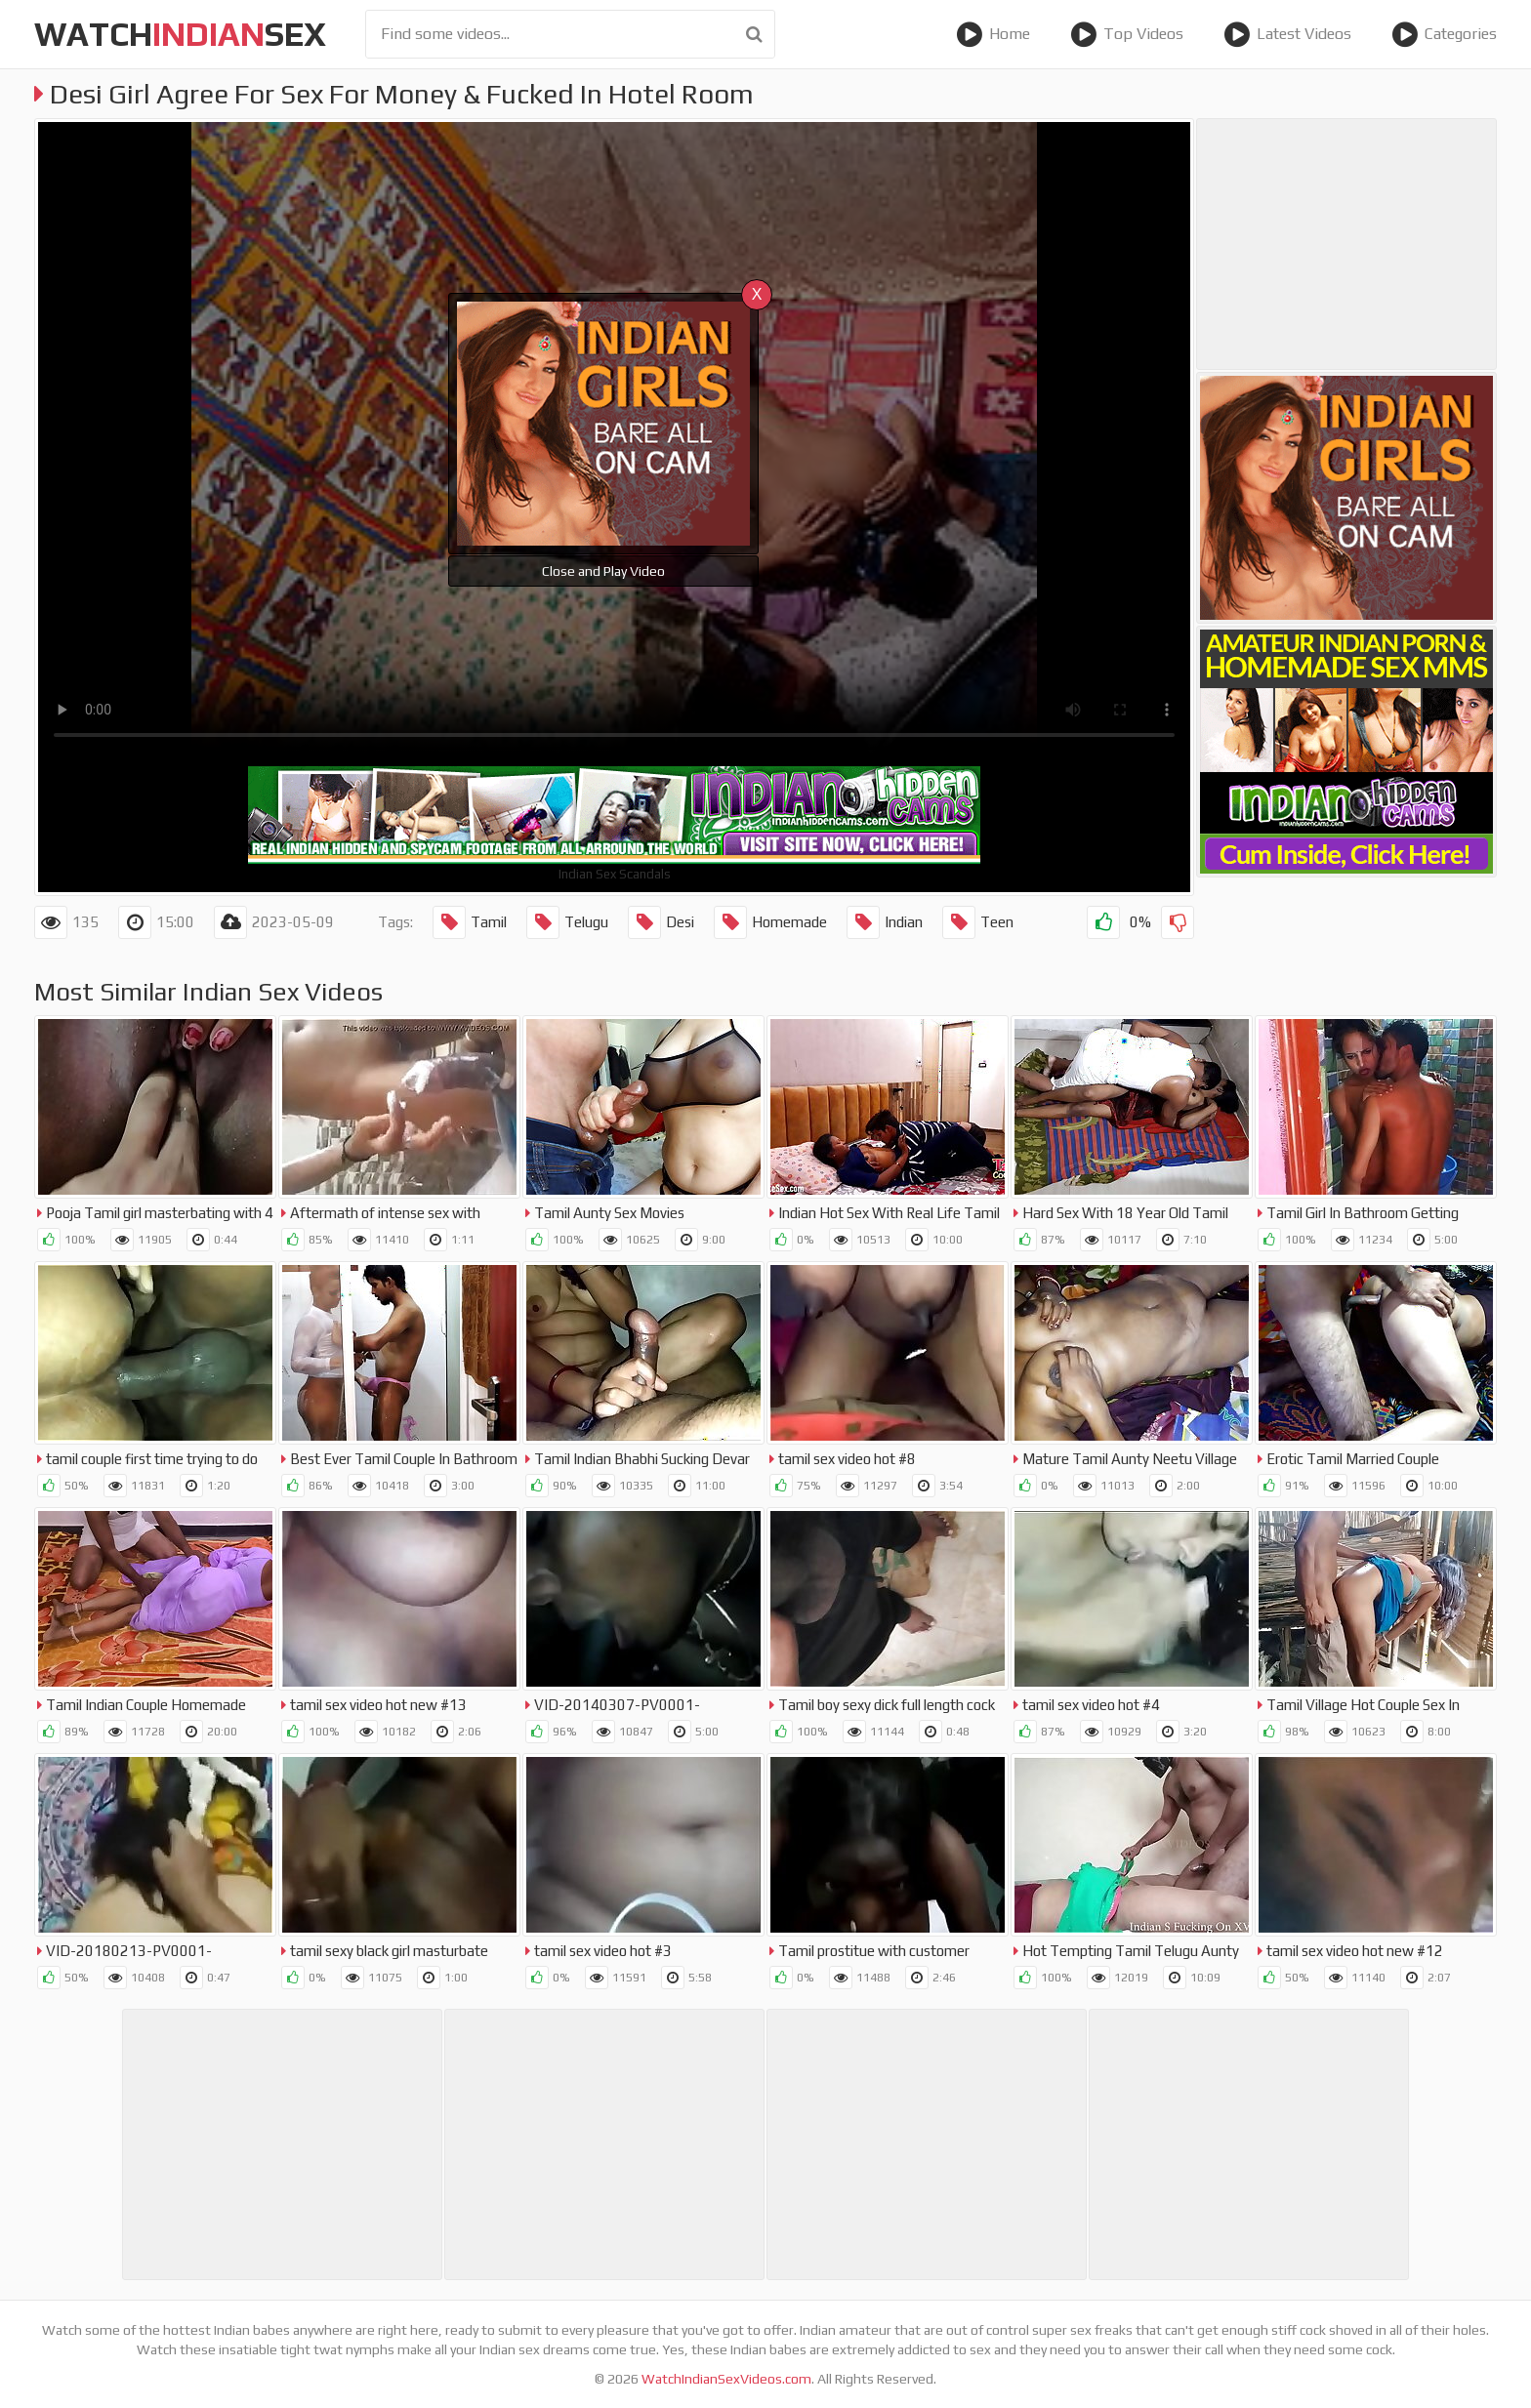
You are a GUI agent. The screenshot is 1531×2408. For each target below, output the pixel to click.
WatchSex (180, 34)
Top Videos (1126, 34)
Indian (885, 922)
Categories (1444, 34)
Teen (978, 922)
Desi (661, 922)
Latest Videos (1287, 34)
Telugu (567, 922)
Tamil (470, 922)
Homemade (770, 922)
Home (993, 34)
